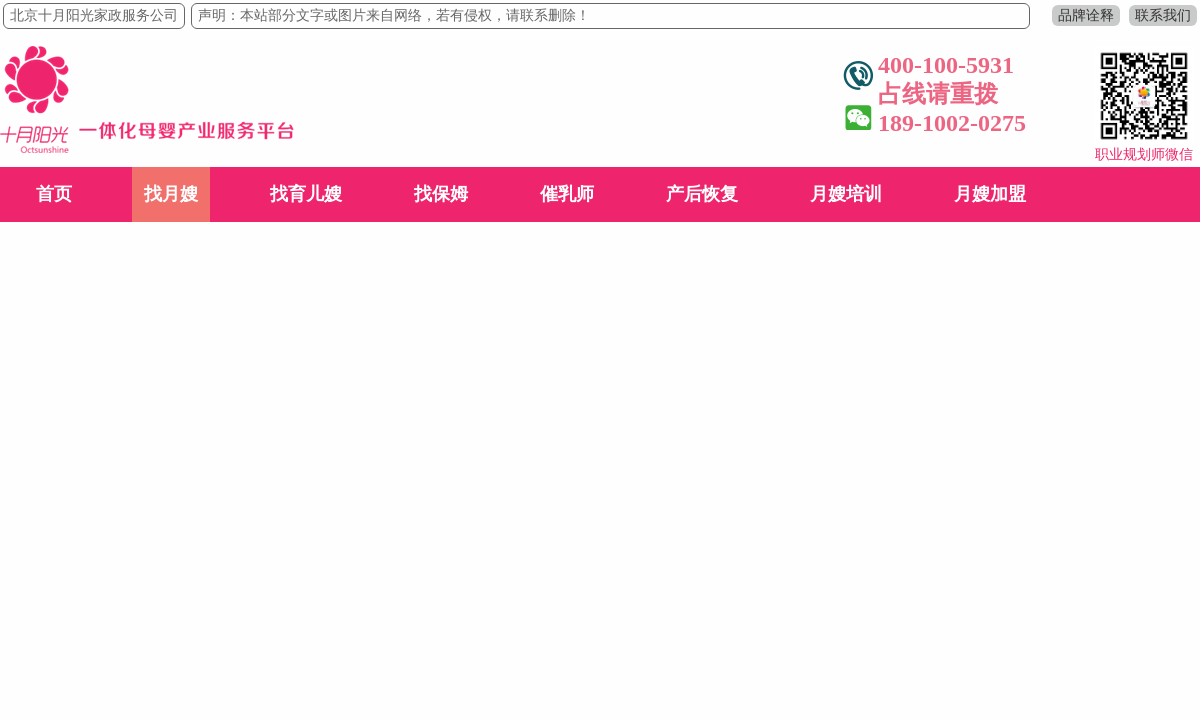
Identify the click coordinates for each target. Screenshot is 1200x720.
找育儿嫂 (306, 194)
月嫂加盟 (990, 194)
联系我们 (1163, 15)
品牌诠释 (1086, 15)
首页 (54, 194)
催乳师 (567, 194)
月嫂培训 (846, 194)
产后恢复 (702, 194)
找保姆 (441, 194)
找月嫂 (171, 194)
